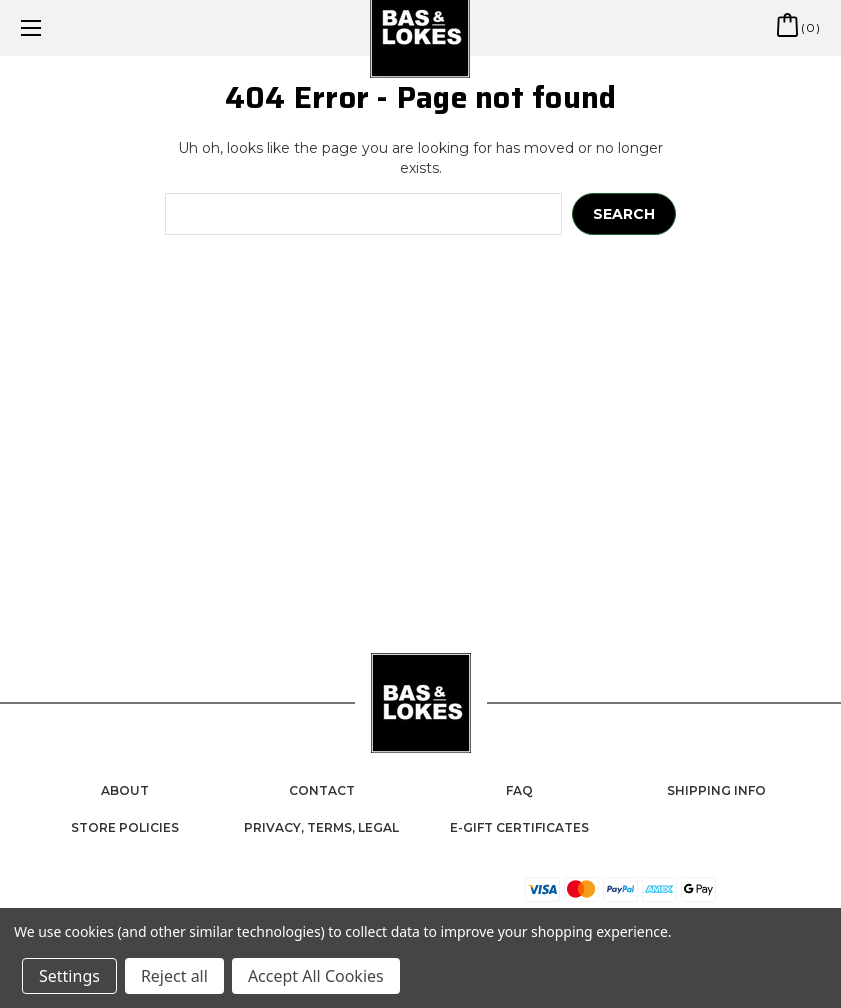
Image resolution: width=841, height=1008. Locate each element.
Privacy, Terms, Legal (321, 827)
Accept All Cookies (316, 976)
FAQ (519, 790)
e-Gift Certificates (519, 827)
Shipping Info (716, 790)
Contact (322, 790)
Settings (69, 976)
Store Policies (125, 827)
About (125, 790)
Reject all (174, 976)
